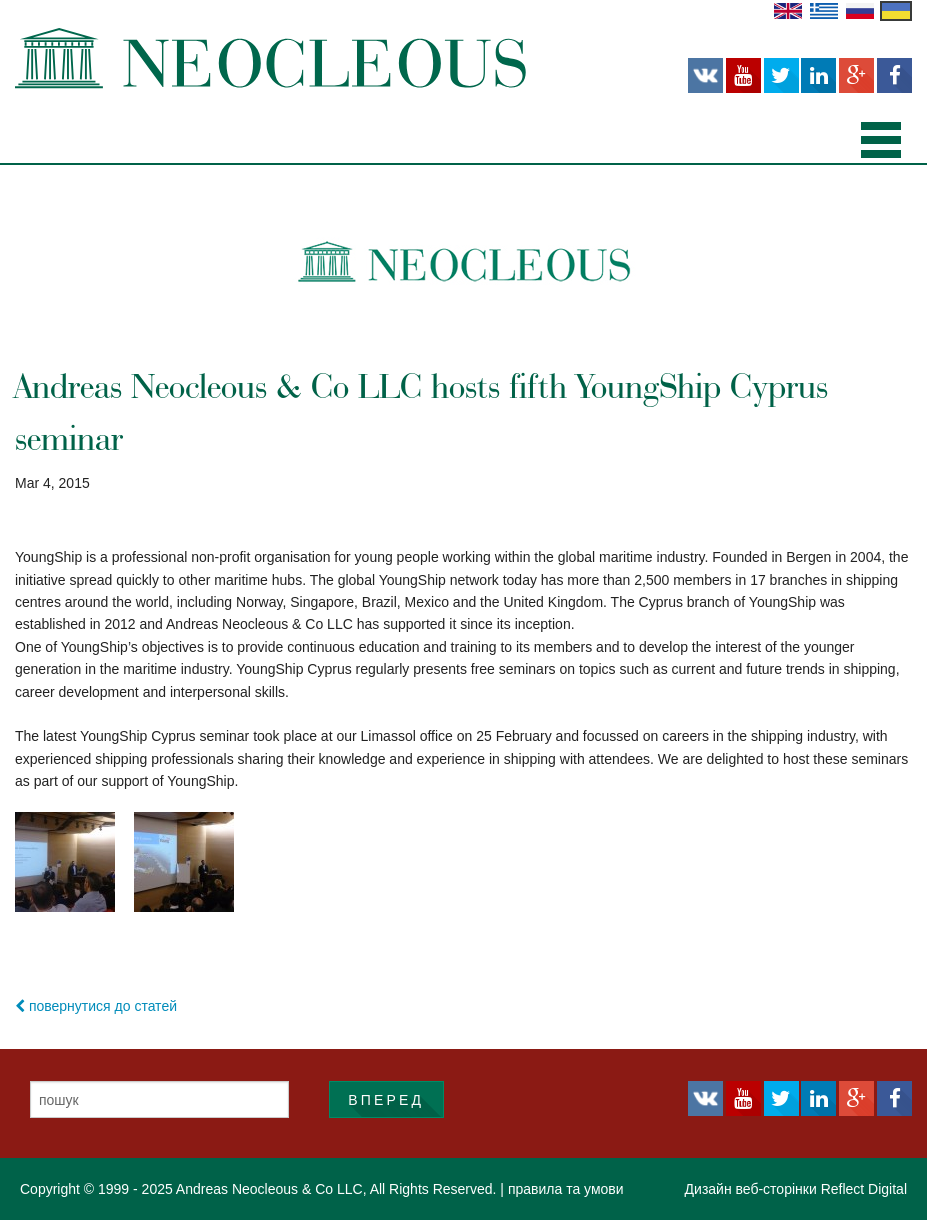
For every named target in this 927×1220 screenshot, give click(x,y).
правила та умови (566, 1189)
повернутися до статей (96, 1006)
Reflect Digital (864, 1189)
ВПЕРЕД (386, 1100)
